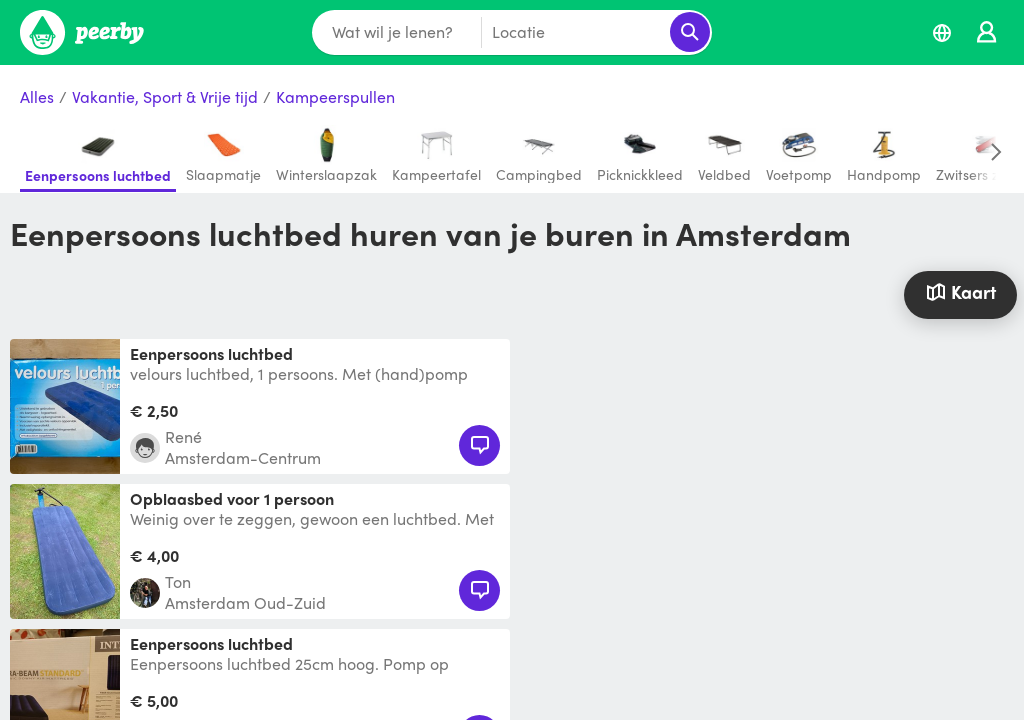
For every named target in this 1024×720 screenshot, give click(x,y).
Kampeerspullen (335, 97)
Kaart (961, 291)
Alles (37, 97)
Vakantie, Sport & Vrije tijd (165, 97)
